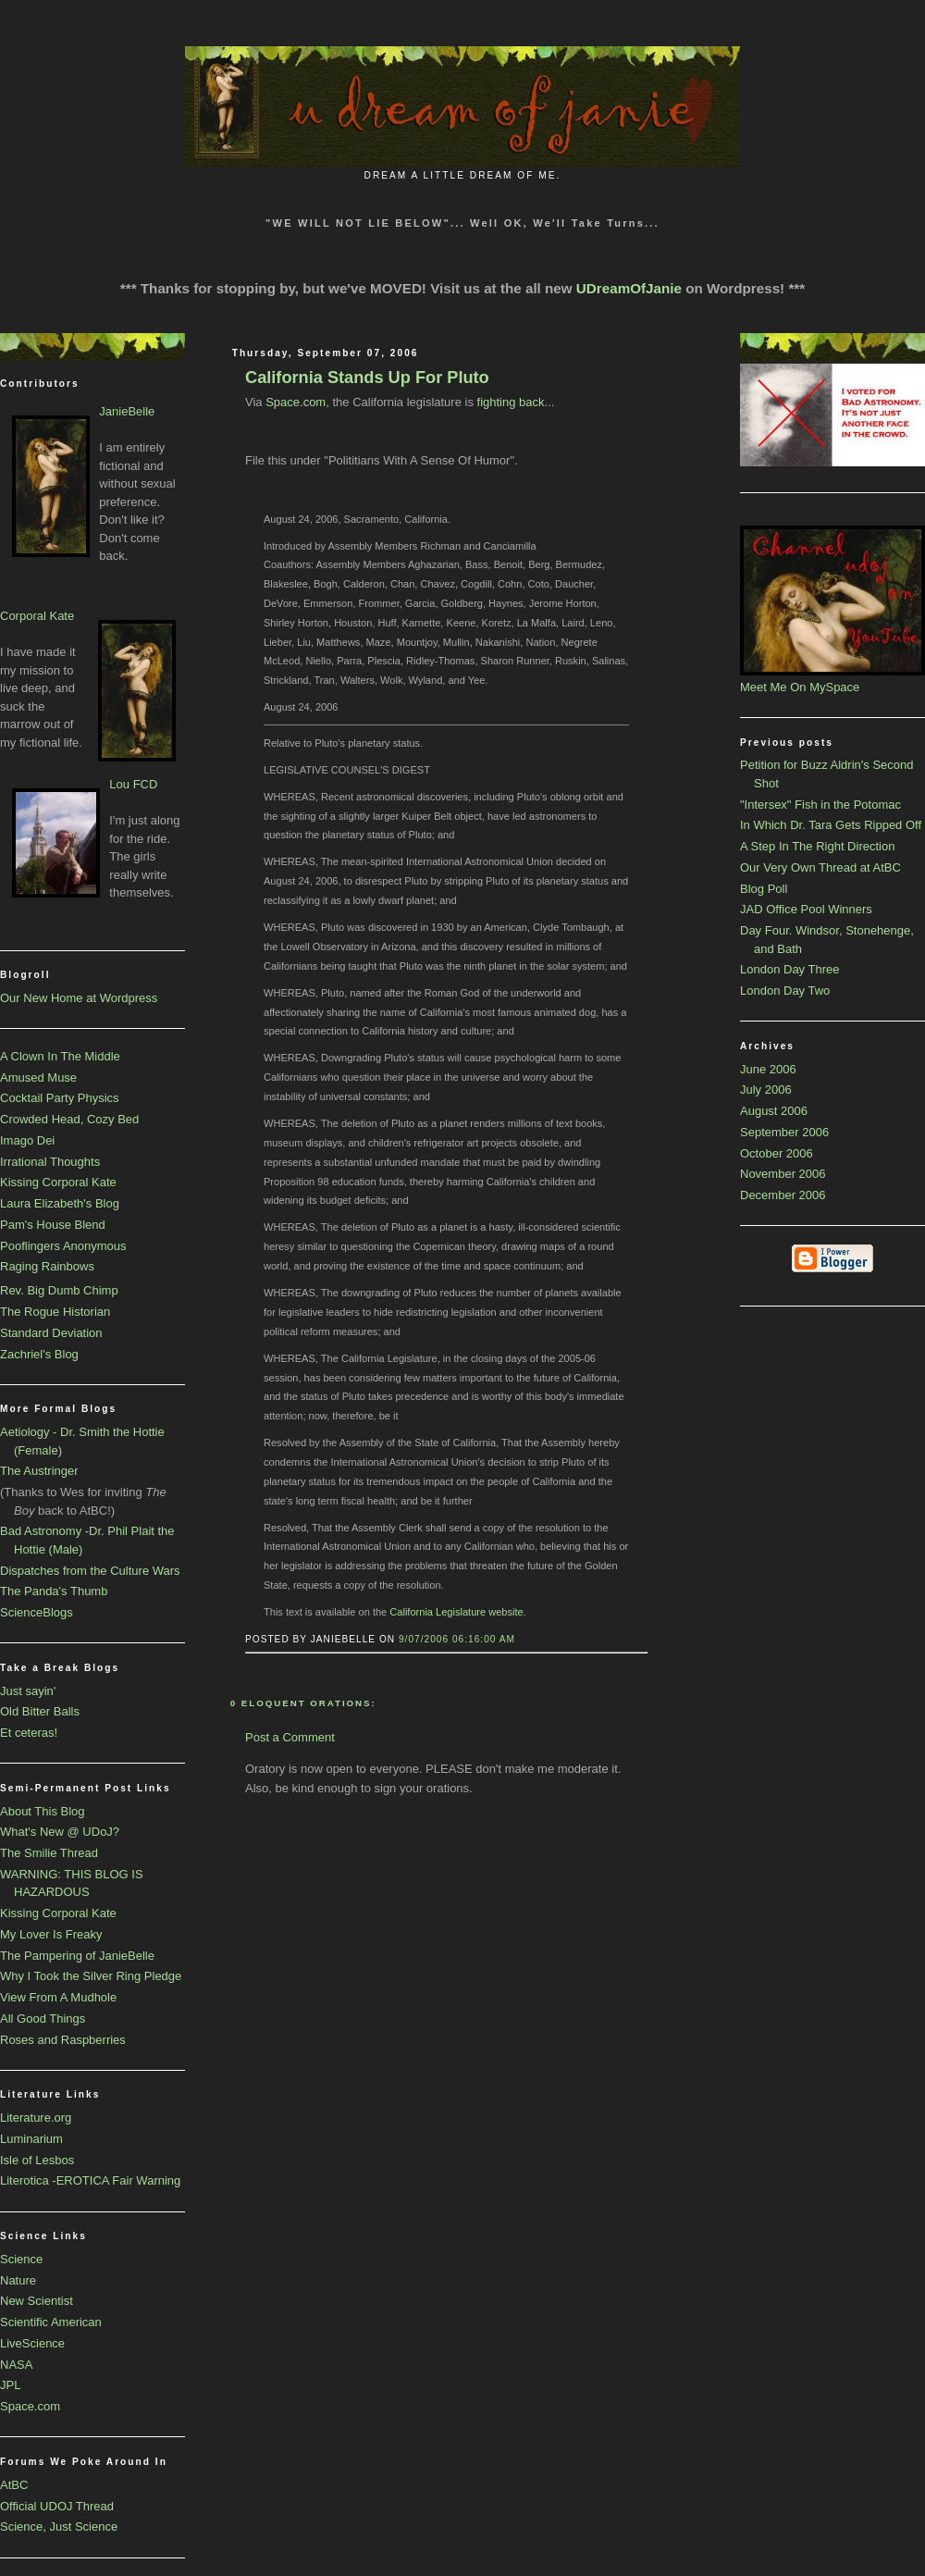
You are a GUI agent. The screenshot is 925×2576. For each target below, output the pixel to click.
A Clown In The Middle (60, 1056)
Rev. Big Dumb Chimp (59, 1290)
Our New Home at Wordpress (78, 998)
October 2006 (776, 1153)
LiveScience (32, 2343)
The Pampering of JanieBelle (77, 1956)
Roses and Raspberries (63, 2040)
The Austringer (39, 1471)
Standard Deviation (51, 1333)
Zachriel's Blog (39, 1354)
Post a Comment (290, 1737)
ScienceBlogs (36, 1612)
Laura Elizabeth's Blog (59, 1203)
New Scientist (36, 2301)
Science (21, 2259)
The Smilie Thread (49, 1853)
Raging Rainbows (47, 1266)
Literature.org (35, 2117)
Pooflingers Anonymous (63, 1246)
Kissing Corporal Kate (58, 1182)
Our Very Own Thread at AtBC (820, 867)
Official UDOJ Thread (57, 2506)
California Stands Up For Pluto (367, 377)
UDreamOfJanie (629, 288)
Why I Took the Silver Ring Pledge (90, 1976)
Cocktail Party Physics (59, 1098)
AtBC (14, 2485)
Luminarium (31, 2139)
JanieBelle (126, 411)
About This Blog (42, 1811)
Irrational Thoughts (50, 1162)
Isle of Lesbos (37, 2160)
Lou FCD (133, 784)
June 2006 (768, 1069)
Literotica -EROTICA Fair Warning (90, 2180)
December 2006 (783, 1195)
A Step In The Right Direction (817, 846)
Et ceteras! (28, 1733)
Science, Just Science (58, 2526)
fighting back (511, 402)
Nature (18, 2280)
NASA (16, 2365)
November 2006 (783, 1174)
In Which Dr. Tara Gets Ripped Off (830, 825)
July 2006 (766, 1089)
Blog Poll (763, 889)
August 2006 (774, 1111)
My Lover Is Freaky (51, 1934)
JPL (10, 2385)
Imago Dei (27, 1140)
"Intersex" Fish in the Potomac (820, 804)
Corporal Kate (37, 616)
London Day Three (789, 969)
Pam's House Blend (52, 1225)
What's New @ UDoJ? (59, 1832)
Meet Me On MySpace (799, 687)
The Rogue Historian (55, 1312)
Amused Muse (38, 1077)
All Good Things (42, 2018)
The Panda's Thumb (53, 1591)
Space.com (30, 2406)
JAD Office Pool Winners (806, 909)
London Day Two (785, 990)
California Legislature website (456, 1611)
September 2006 (784, 1132)
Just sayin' (28, 1691)
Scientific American (51, 2322)
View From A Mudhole (58, 1997)
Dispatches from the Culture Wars (90, 1571)
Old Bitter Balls (40, 1711)
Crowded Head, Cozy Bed (69, 1119)
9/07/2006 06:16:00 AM (457, 1639)
